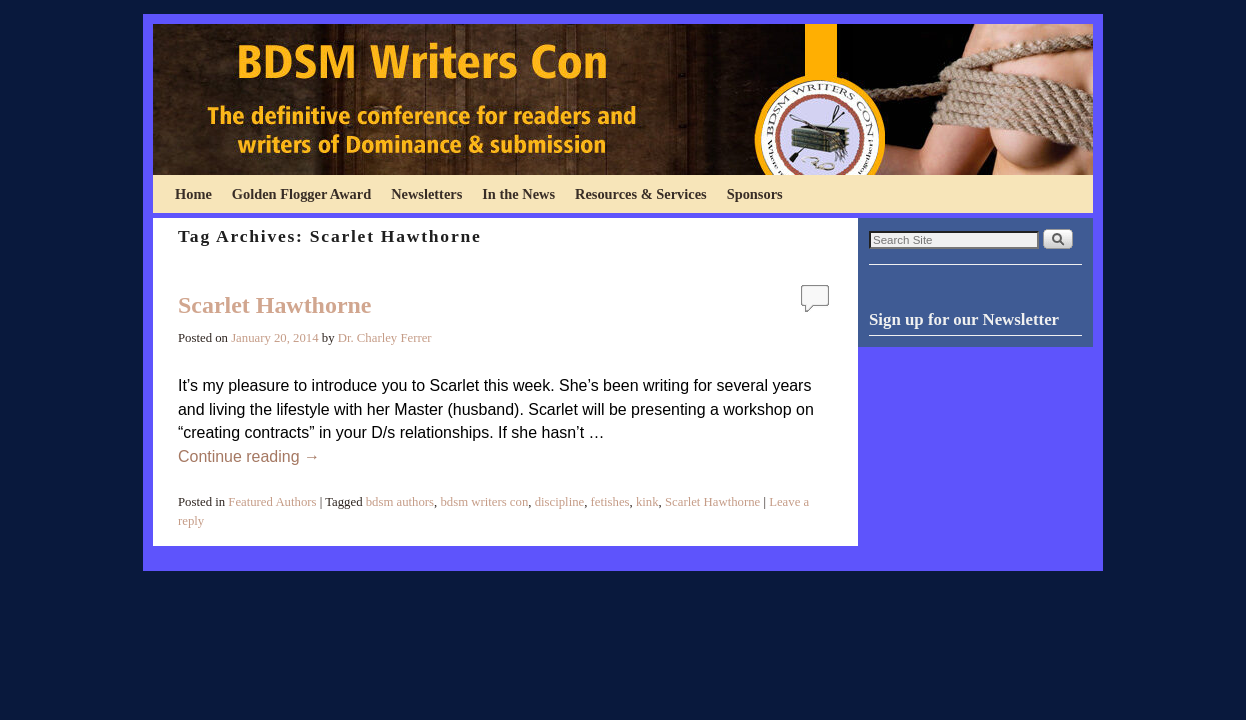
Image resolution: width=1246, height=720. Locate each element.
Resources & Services (641, 194)
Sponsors (755, 194)
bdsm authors (400, 502)
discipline (560, 502)
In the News (518, 194)
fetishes (610, 502)
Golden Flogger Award (301, 194)
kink (647, 502)
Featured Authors (272, 502)
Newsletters (426, 194)
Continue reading (249, 456)
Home (193, 194)
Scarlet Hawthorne (274, 305)
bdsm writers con (484, 502)
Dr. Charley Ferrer (385, 338)
